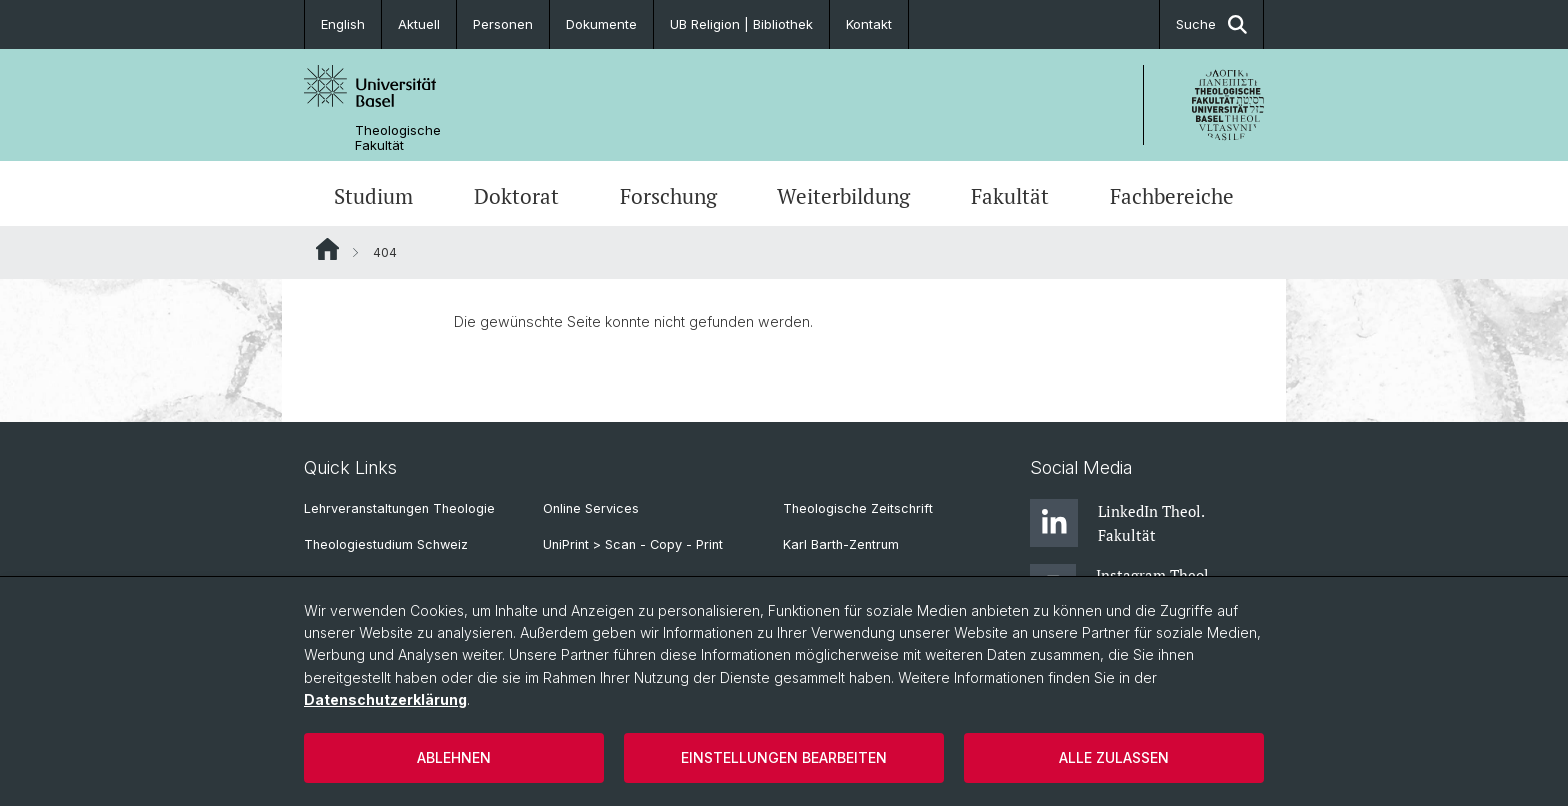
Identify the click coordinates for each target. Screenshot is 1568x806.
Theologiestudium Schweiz (386, 544)
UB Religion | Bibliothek (741, 24)
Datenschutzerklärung (385, 699)
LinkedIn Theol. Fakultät (1117, 523)
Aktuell (419, 24)
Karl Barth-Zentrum (841, 544)
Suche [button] (1211, 24)
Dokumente (601, 24)
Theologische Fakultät (398, 138)
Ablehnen (454, 757)
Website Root (327, 249)
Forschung (668, 196)
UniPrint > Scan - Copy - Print (633, 544)
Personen (503, 24)
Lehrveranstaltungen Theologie (399, 508)
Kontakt (869, 24)
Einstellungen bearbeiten (784, 757)
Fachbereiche (1172, 196)
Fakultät (1010, 196)
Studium (373, 196)
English (343, 24)
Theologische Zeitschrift (858, 508)
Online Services (591, 508)
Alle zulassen (1114, 757)
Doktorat (516, 196)
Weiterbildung (843, 196)
